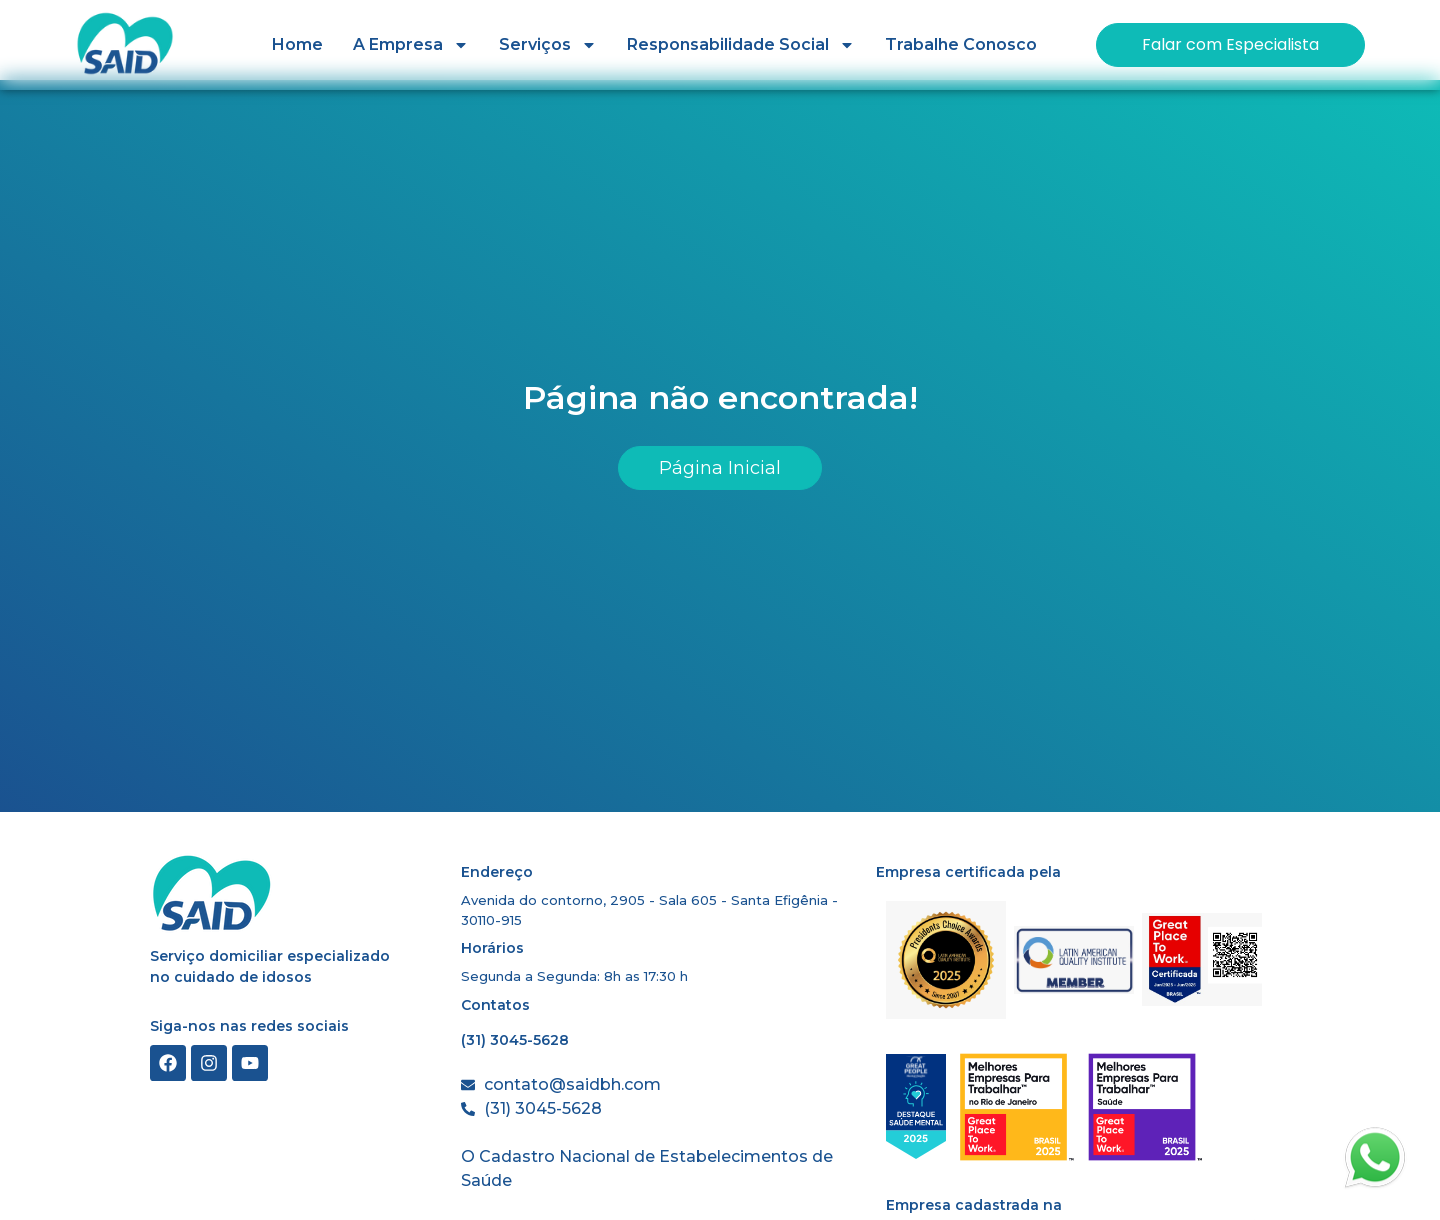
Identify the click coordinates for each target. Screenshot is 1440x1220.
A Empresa (411, 45)
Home (297, 44)
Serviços (548, 45)
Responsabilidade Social (741, 45)
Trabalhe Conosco (961, 44)
